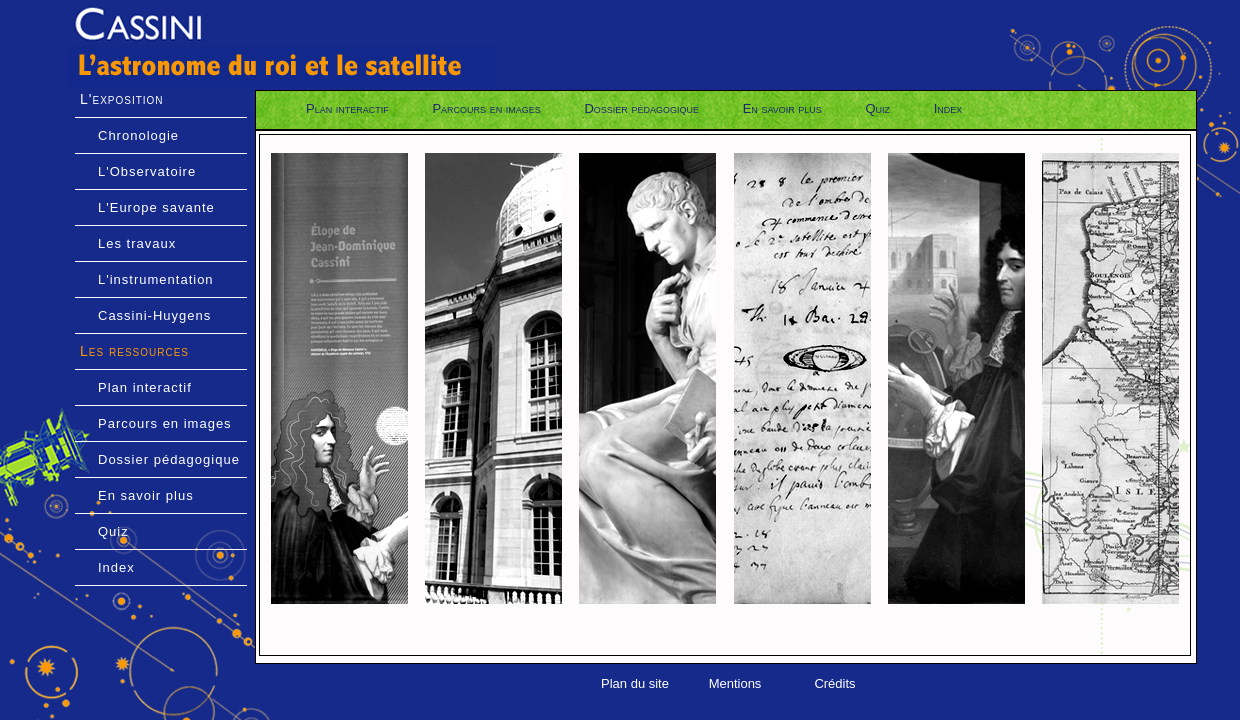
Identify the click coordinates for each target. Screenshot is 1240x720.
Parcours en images (165, 423)
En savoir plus (146, 495)
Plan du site (635, 683)
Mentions (735, 683)
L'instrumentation (156, 279)
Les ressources (134, 351)
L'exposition (122, 99)
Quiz (113, 531)
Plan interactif (145, 387)
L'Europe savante (156, 207)
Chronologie (138, 135)
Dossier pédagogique (169, 459)
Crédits (834, 683)
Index (116, 567)
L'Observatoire (147, 171)
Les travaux (137, 243)
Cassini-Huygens (154, 315)
